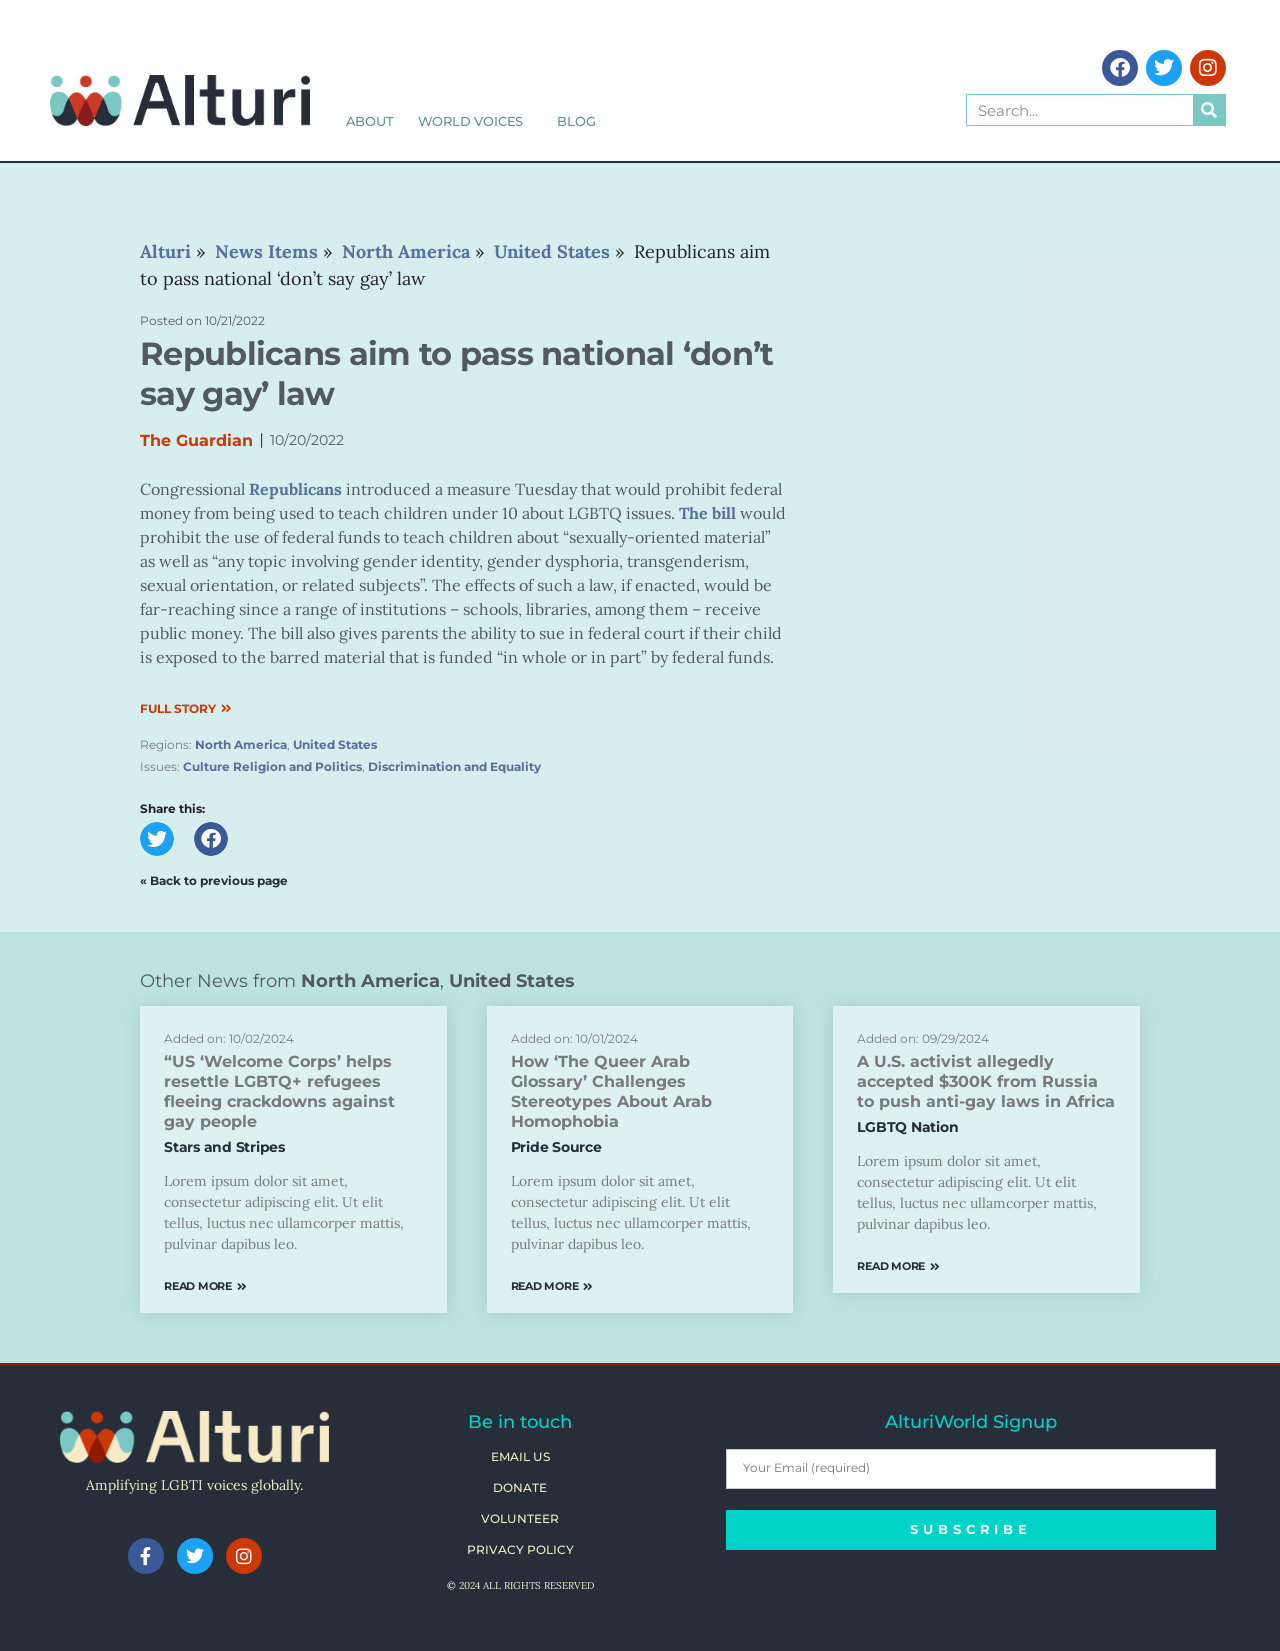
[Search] (1209, 110)
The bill (707, 513)
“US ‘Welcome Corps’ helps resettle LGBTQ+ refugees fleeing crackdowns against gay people (279, 1091)
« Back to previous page (214, 880)
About (370, 121)
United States (335, 744)
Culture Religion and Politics (272, 766)
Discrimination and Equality (454, 766)
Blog (576, 121)
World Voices (476, 121)
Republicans (295, 489)
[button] (157, 839)
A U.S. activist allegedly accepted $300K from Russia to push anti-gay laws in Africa (986, 1081)
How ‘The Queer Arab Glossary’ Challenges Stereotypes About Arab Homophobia (611, 1091)
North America (241, 744)
